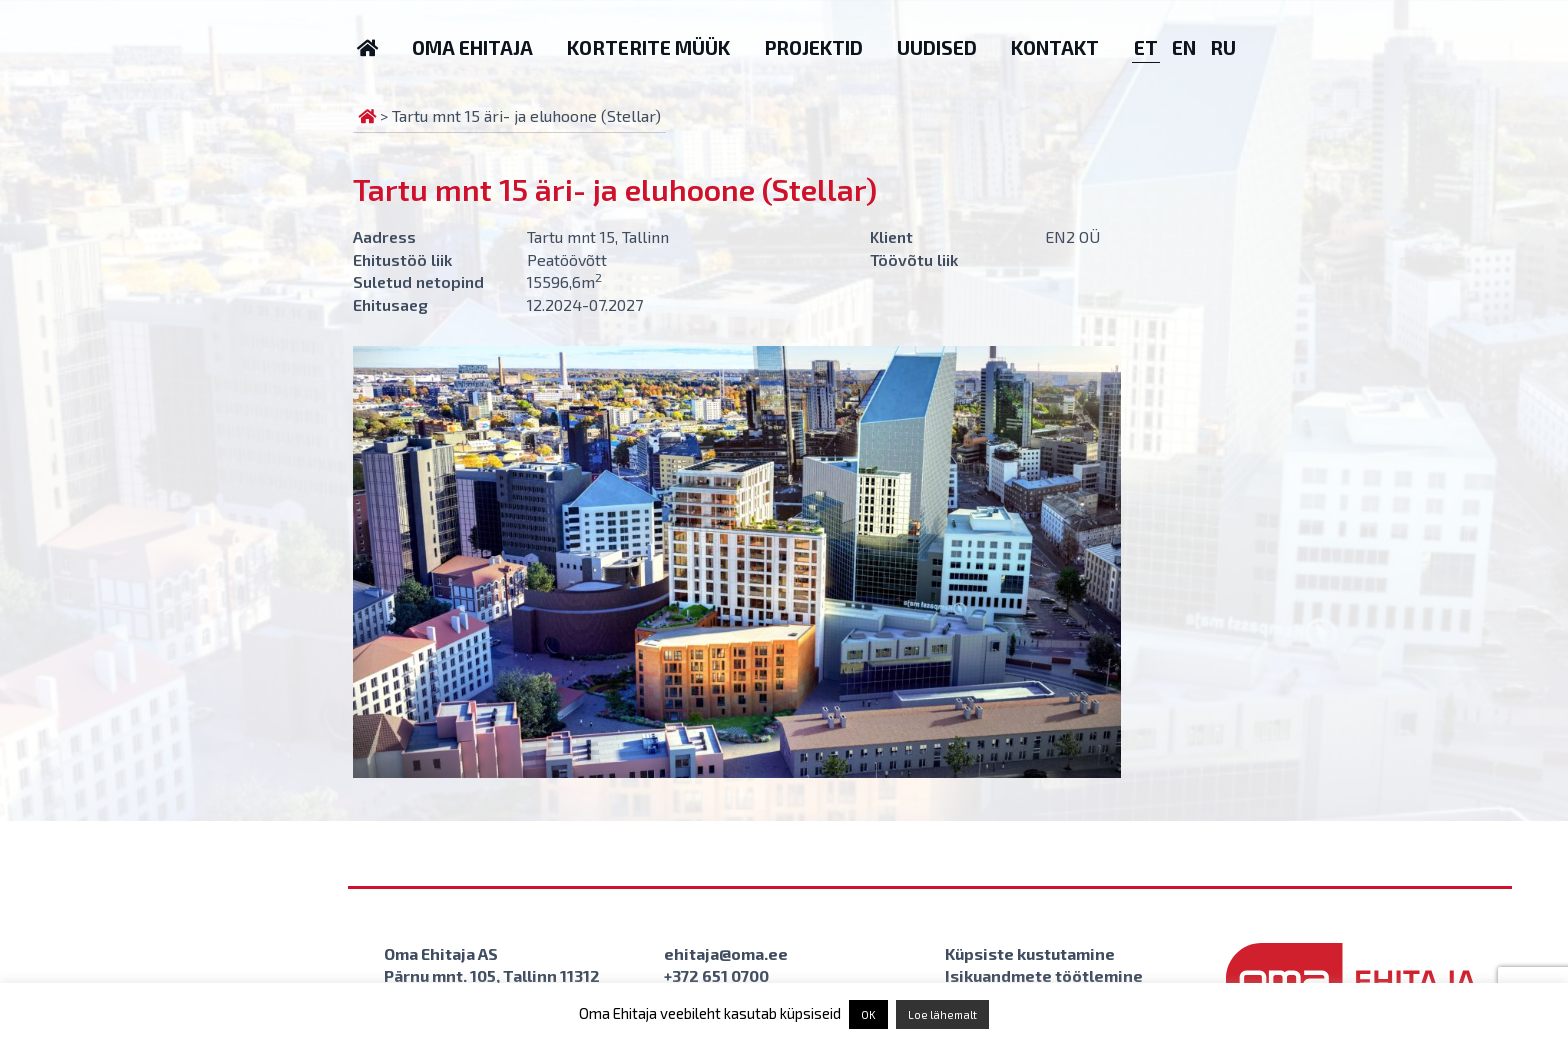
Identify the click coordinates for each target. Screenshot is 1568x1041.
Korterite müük (648, 47)
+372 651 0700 (716, 975)
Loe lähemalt (942, 1014)
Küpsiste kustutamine (1030, 953)
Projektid (813, 47)
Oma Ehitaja (472, 47)
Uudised (937, 47)
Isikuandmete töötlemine (1044, 975)
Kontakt (1055, 47)
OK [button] (868, 1014)
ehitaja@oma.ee (726, 953)
